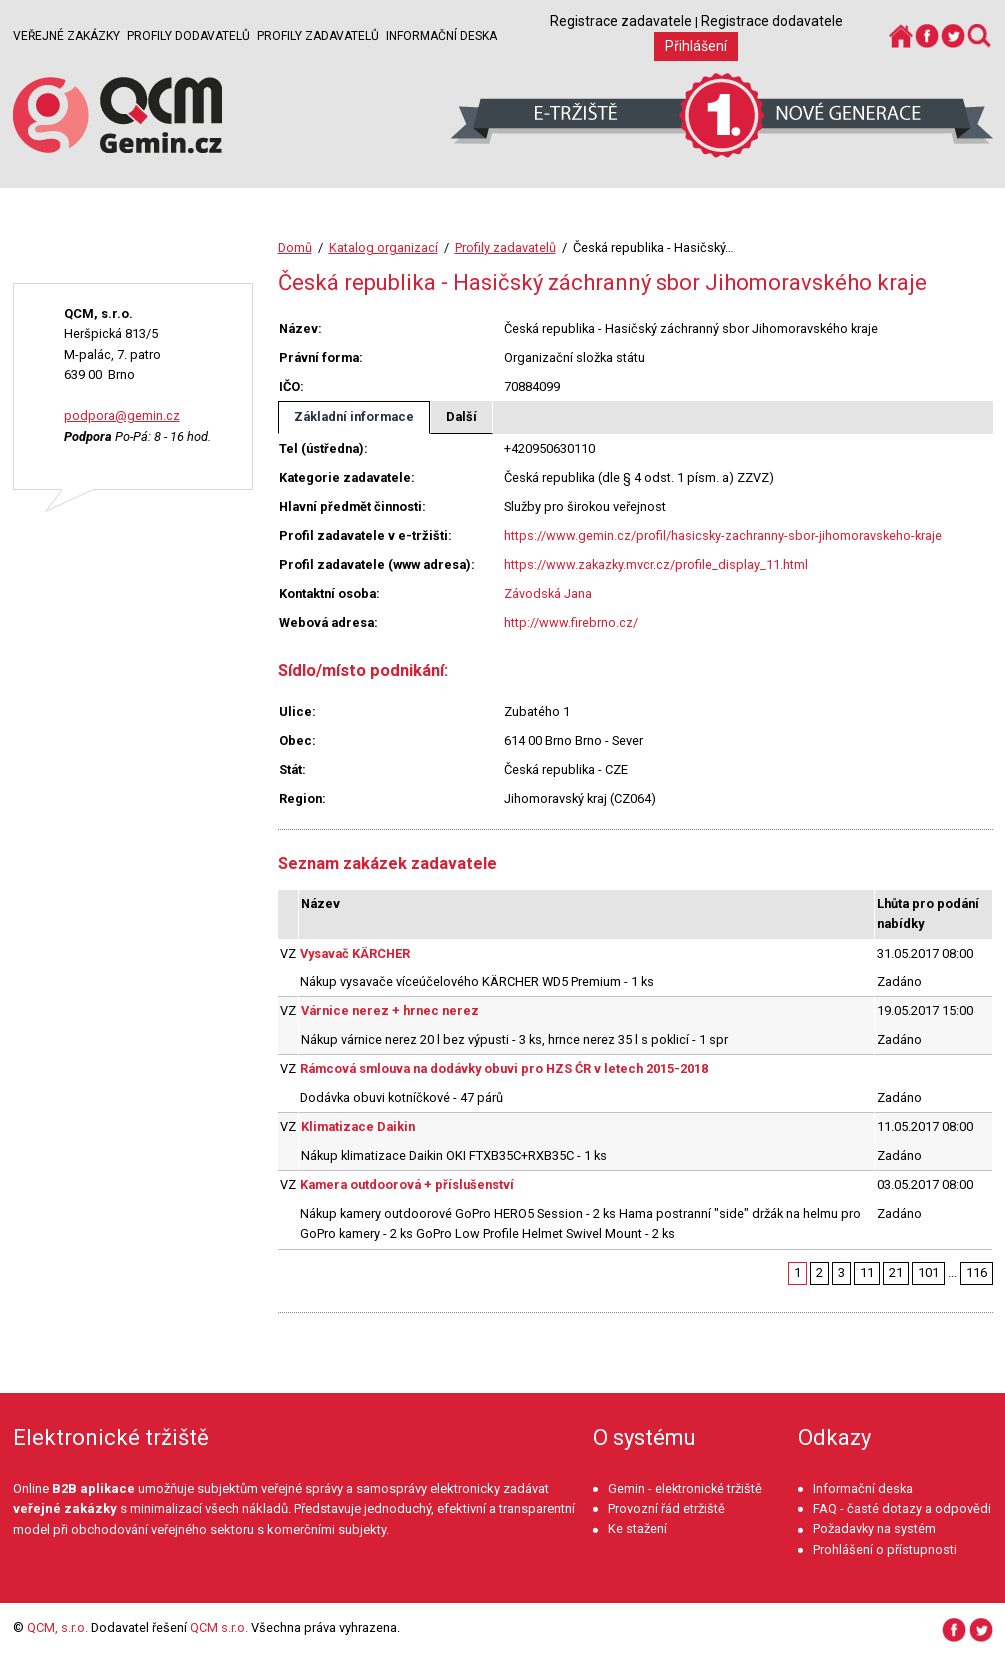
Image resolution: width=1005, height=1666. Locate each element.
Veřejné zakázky (66, 36)
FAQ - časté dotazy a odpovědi (902, 1508)
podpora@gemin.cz (122, 415)
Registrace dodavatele (772, 21)
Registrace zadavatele (621, 21)
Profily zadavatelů (318, 36)
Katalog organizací (383, 247)
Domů (295, 247)
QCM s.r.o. (219, 1627)
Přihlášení (696, 46)
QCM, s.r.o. (57, 1627)
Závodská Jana (548, 593)
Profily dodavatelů (188, 36)
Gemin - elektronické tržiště (685, 1488)
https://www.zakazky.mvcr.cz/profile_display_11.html (656, 564)
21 (896, 1272)
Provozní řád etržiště (666, 1508)
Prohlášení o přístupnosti (885, 1549)
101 (928, 1272)
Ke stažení (637, 1528)
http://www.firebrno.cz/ (571, 622)
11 (867, 1272)
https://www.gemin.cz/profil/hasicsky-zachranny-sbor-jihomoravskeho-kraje (723, 535)
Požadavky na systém (874, 1528)
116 (976, 1272)
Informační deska (441, 36)
